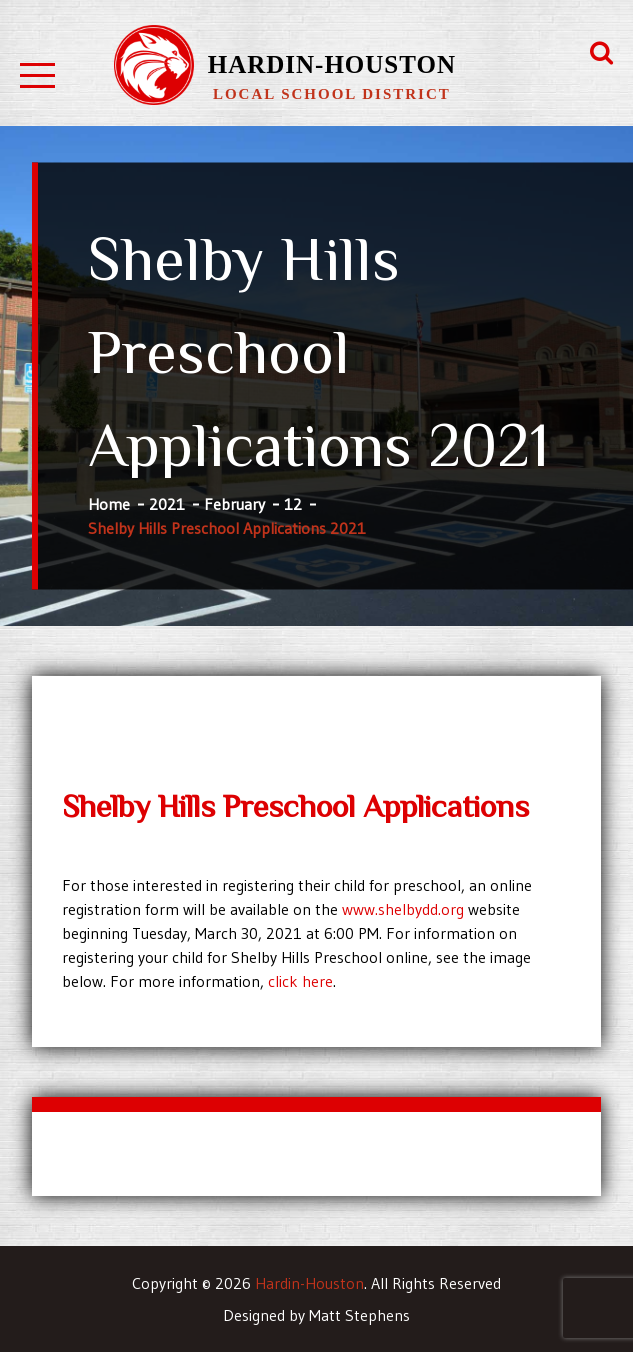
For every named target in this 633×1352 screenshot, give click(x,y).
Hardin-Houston (332, 64)
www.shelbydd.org (403, 909)
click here (300, 981)
